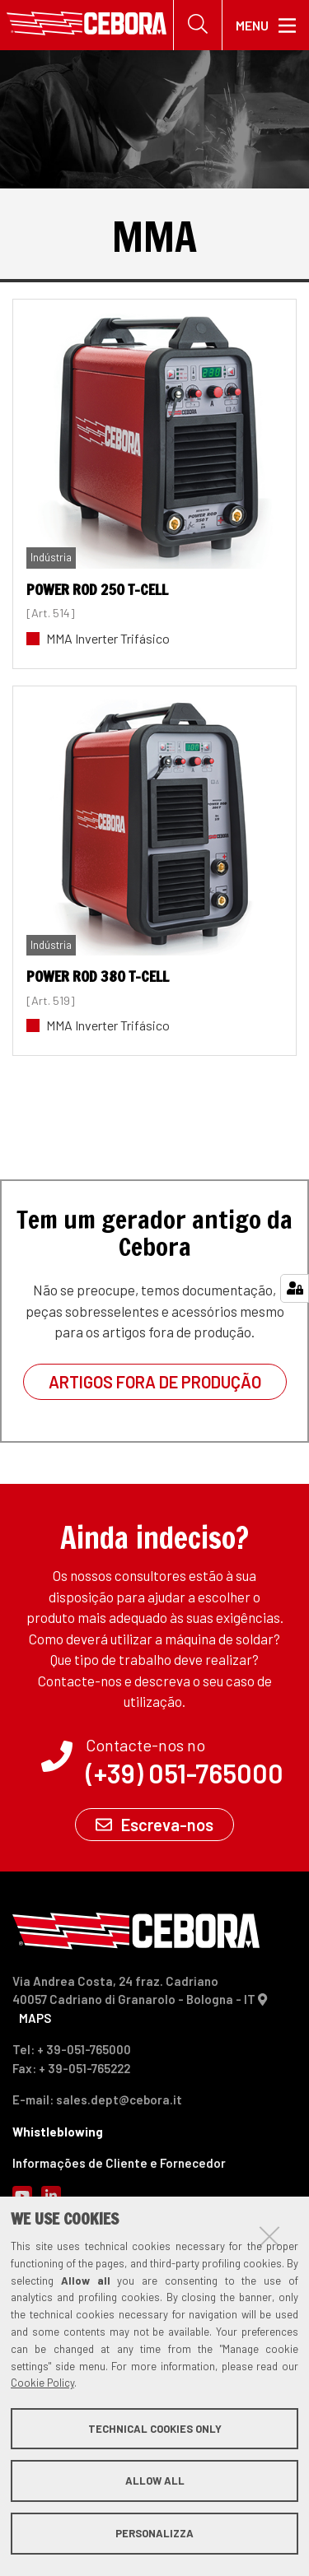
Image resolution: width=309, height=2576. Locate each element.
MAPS (35, 2018)
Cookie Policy (42, 2382)
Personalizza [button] (154, 2533)
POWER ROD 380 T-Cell (97, 976)
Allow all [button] (155, 2480)
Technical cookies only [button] (155, 2428)
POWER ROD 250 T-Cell (97, 589)
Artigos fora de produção (155, 1382)
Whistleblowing (57, 2131)
